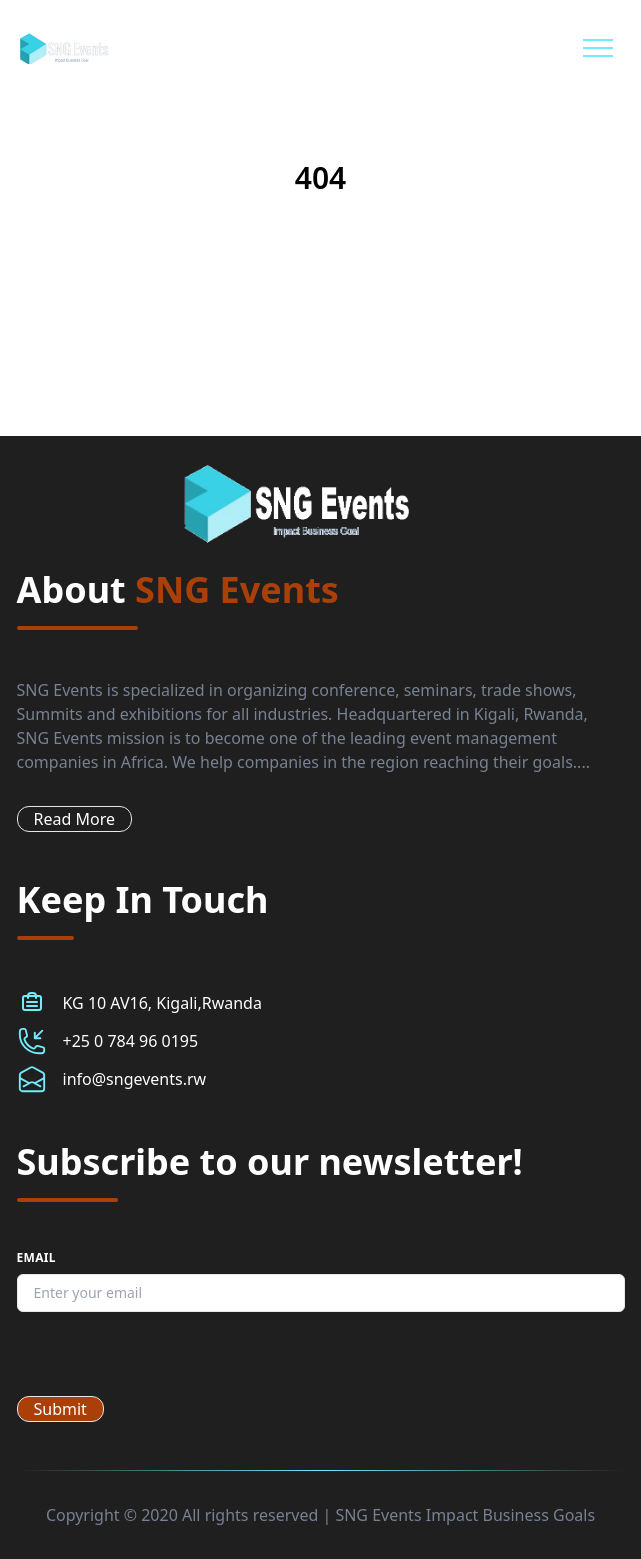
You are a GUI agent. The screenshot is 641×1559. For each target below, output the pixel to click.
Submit (60, 1409)
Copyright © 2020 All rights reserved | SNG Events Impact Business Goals (320, 1515)
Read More (74, 819)
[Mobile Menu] (598, 48)
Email (36, 1258)
